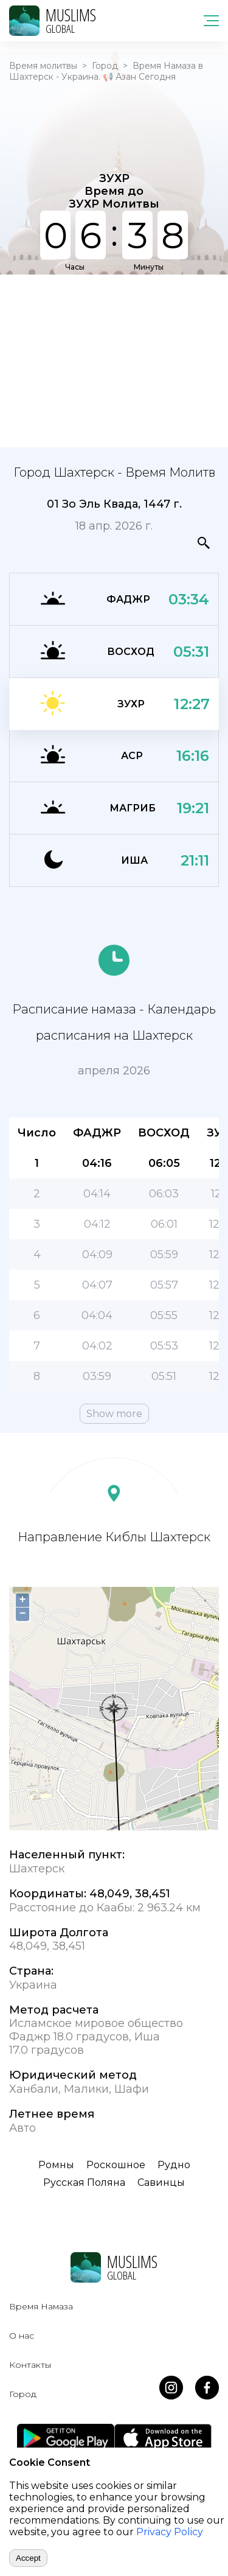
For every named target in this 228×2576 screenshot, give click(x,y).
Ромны (56, 2165)
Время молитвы (43, 65)
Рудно (173, 2165)
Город (105, 65)
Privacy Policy (169, 2532)
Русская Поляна (84, 2182)
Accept (28, 2558)
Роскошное (115, 2165)
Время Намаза (41, 2306)
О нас (21, 2335)
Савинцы (161, 2182)
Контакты (30, 2364)
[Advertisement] (114, 360)
